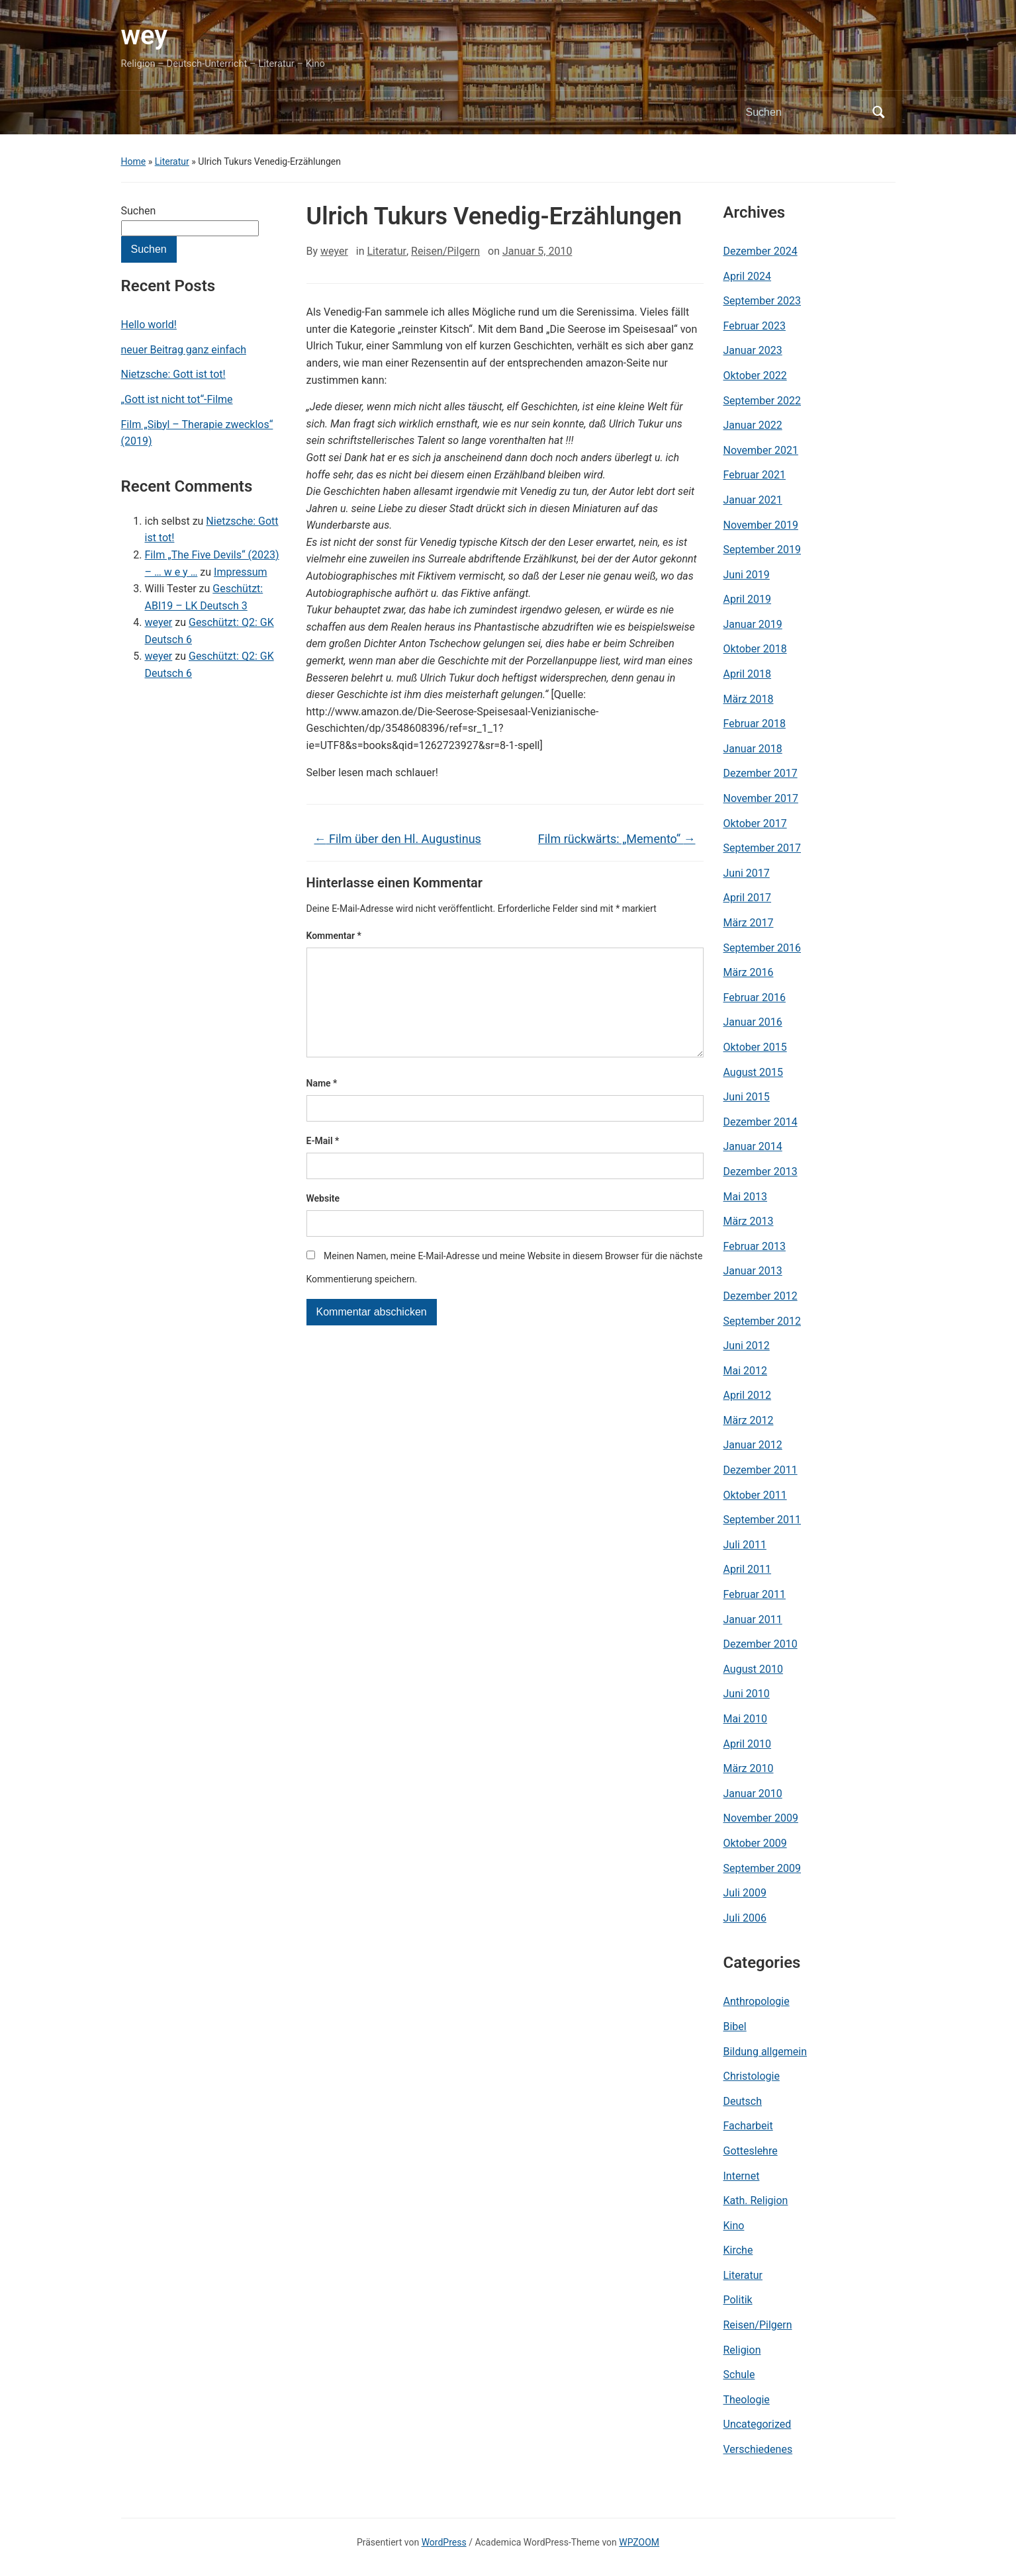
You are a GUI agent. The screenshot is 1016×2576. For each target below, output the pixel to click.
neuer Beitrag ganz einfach (183, 349)
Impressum (240, 572)
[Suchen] (805, 112)
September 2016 (762, 948)
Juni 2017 (746, 873)
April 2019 (747, 599)
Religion (742, 2350)
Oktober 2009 (755, 1843)
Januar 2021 (752, 500)
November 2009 (760, 1818)
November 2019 (760, 525)
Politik (738, 2299)
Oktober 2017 (755, 823)
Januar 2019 (752, 624)
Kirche (738, 2250)
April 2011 (747, 1569)
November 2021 (760, 450)
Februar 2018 (754, 723)
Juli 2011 (744, 1544)
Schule (739, 2374)
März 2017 (748, 922)
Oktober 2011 (755, 1495)
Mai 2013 (745, 1196)
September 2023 (762, 300)
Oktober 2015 (755, 1047)
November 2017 (760, 798)
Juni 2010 (746, 1693)
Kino (734, 2225)
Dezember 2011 (760, 1470)
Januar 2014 (752, 1146)
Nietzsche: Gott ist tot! (173, 374)
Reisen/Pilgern (445, 251)
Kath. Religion (755, 2200)
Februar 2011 (754, 1594)
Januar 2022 (752, 425)
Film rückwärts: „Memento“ (617, 839)
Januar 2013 (752, 1271)
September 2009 (762, 1868)
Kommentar (333, 935)
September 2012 (762, 1321)
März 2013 (748, 1221)
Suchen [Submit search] (879, 112)
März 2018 (748, 699)
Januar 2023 (752, 350)
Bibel (735, 2026)
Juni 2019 (746, 574)
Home (133, 161)
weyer (159, 622)
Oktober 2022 (755, 375)
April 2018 (747, 674)
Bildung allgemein (765, 2051)
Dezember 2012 (760, 1296)
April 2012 (747, 1395)
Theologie (746, 2399)
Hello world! (149, 324)
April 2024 (747, 276)
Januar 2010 (752, 1793)
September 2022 (762, 400)
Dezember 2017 (760, 773)
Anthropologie (756, 2001)
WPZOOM (639, 2542)
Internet (741, 2176)
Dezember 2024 (760, 251)
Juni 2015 (746, 1096)
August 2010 (753, 1669)
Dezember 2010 (760, 1644)
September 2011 (762, 1519)
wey (144, 35)
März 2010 (748, 1768)
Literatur (172, 161)
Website (323, 1219)
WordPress (444, 2542)
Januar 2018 (752, 748)
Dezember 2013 (760, 1171)
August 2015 (753, 1072)
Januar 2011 (752, 1619)
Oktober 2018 (755, 649)
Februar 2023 (754, 326)
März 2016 (748, 972)
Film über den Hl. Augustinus (397, 839)
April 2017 (747, 897)
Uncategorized (757, 2424)
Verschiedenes (758, 2449)
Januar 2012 (752, 1445)
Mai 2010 (745, 1718)
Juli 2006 (744, 1918)
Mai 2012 (745, 1370)
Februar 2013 (754, 1246)
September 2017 (762, 848)
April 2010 (747, 1744)
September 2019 (762, 549)
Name (322, 1104)
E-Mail (323, 1162)
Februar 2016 (754, 997)
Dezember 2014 (760, 1122)
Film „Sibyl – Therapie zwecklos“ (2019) (197, 433)
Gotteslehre (750, 2151)
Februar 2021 (754, 474)
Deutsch (742, 2101)
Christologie (751, 2076)
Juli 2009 (744, 1893)
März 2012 (748, 1420)
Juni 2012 (746, 1345)
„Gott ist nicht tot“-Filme (177, 399)
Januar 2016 (752, 1022)
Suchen (138, 210)
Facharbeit (748, 2125)
